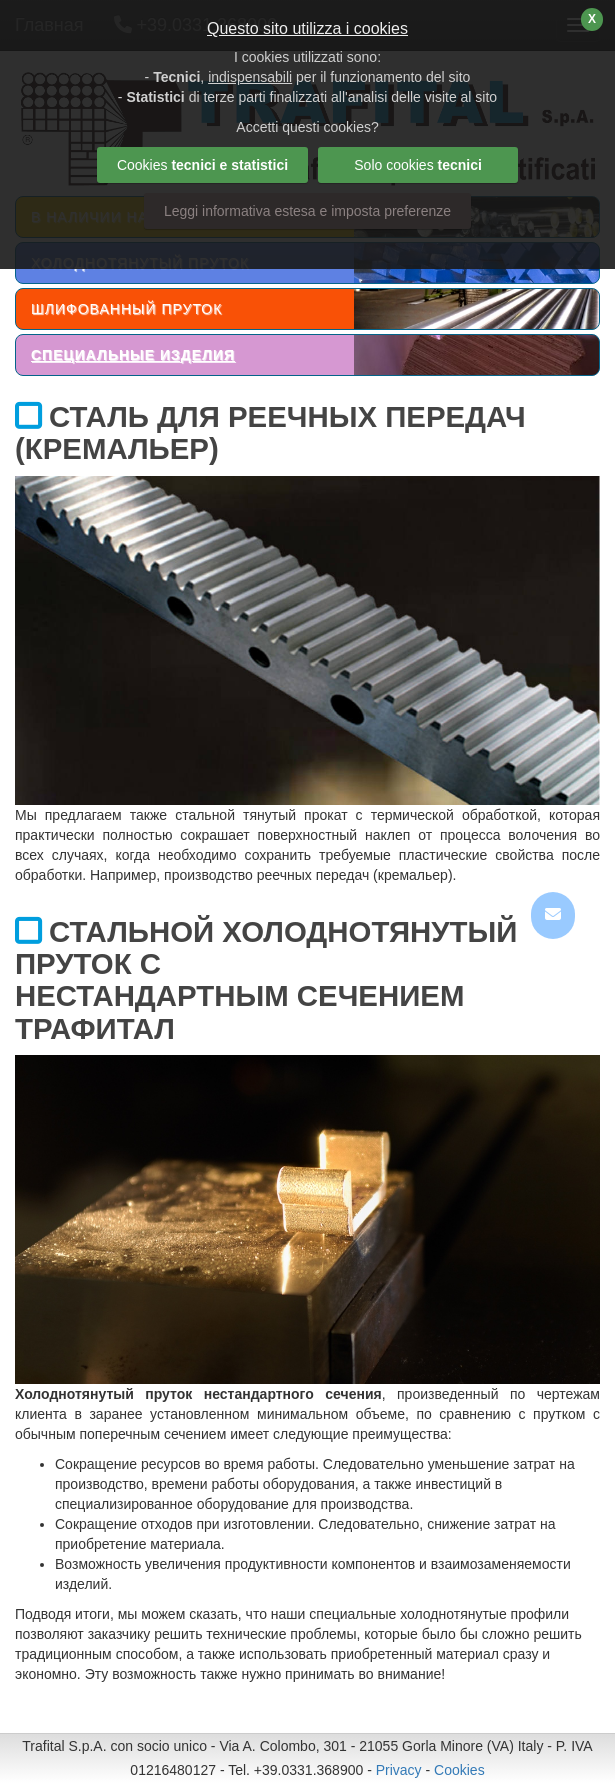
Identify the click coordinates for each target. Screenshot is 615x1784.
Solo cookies (418, 165)
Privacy (399, 1770)
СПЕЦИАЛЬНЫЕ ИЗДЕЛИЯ (133, 355)
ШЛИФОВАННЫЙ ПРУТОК (126, 309)
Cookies (459, 1770)
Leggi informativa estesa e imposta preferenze (307, 211)
